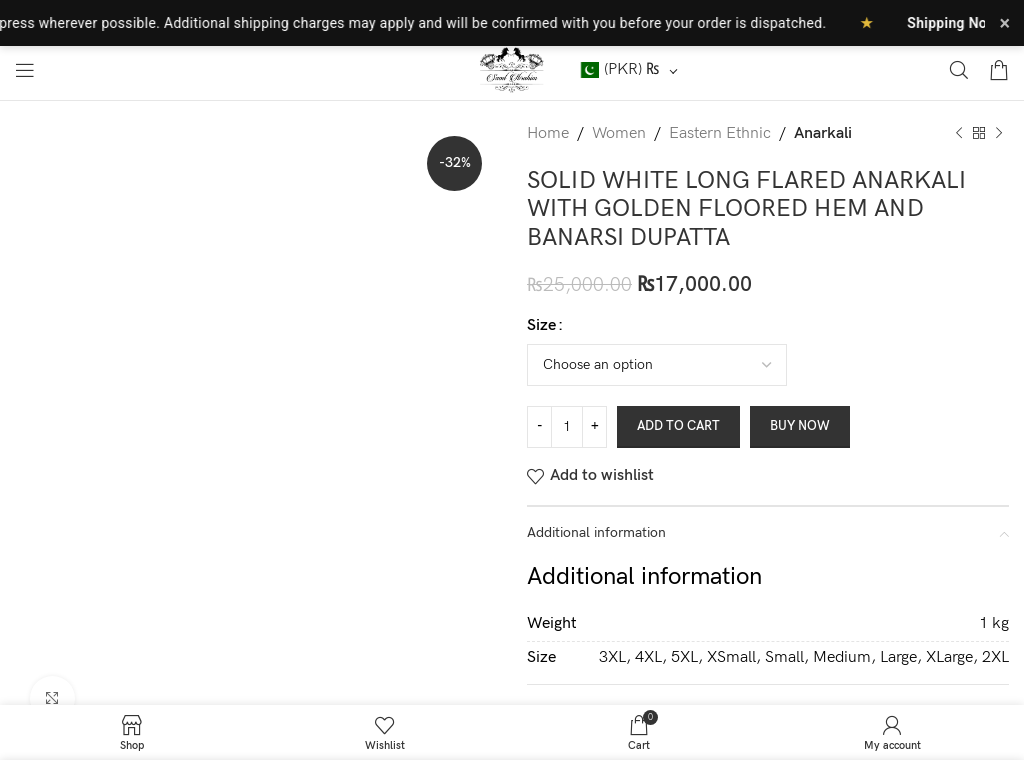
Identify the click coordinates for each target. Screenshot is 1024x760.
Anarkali (823, 133)
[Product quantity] (567, 427)
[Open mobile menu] (25, 70)
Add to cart (678, 426)
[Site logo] (512, 69)
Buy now (800, 426)
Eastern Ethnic (720, 133)
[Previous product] (959, 134)
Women (619, 133)
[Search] (959, 70)
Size (541, 325)
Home (548, 133)
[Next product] (999, 134)
